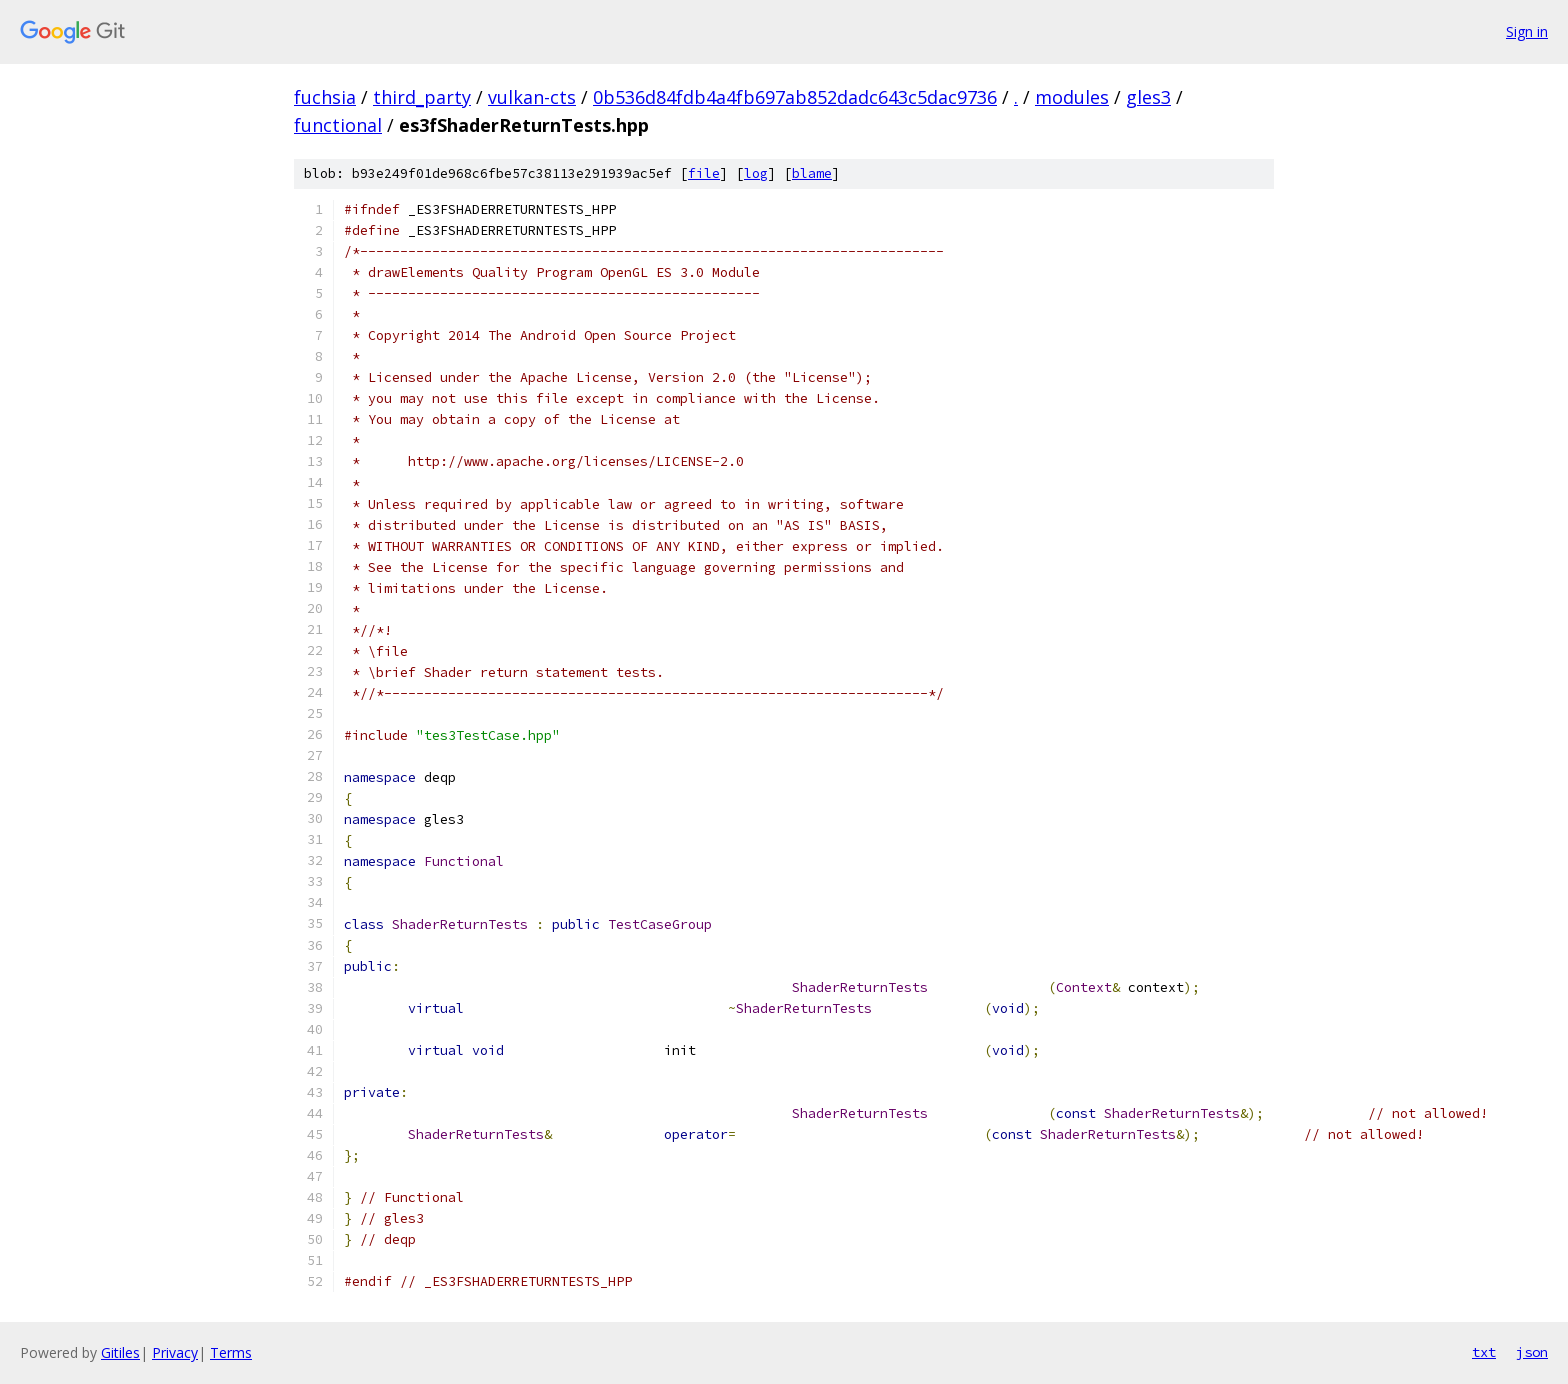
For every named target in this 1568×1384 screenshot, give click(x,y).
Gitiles (120, 1352)
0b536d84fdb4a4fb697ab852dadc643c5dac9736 (795, 97)
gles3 (1148, 97)
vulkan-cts (532, 97)
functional (338, 125)
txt (1484, 1352)
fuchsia (325, 97)
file (704, 173)
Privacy (175, 1352)
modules (1072, 97)
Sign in (1527, 31)
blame (812, 173)
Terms (231, 1352)
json (1532, 1352)
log (756, 173)
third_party (422, 97)
